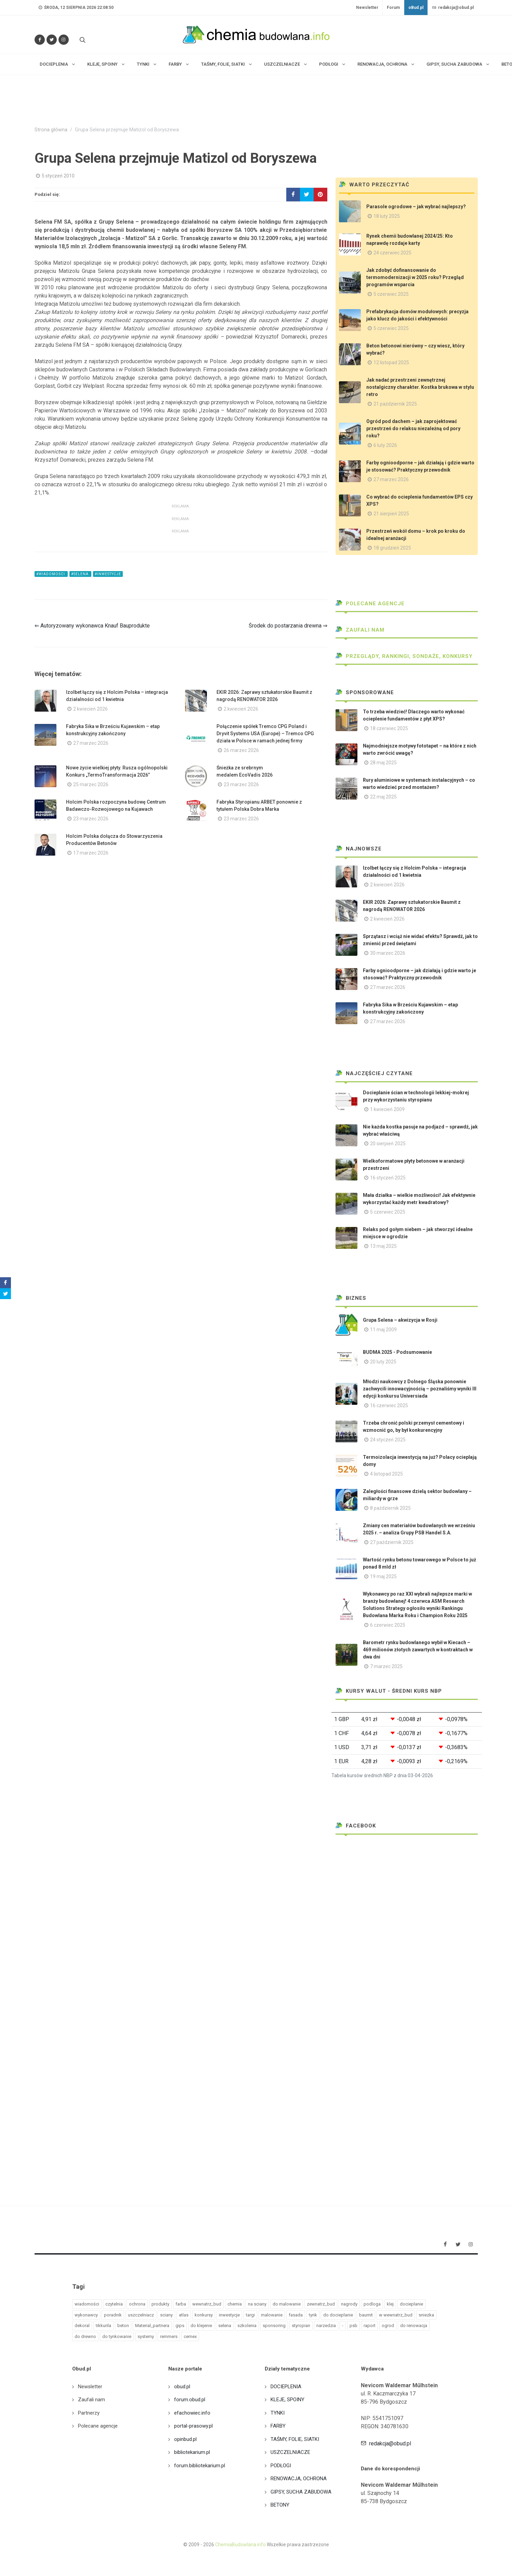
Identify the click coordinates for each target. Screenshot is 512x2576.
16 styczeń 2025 (388, 1177)
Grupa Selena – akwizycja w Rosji (400, 1320)
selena (224, 2325)
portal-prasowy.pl (193, 2426)
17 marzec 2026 (90, 853)
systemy (145, 2336)
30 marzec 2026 (387, 953)
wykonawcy (86, 2314)
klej (390, 2304)
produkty (160, 2304)
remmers (169, 2336)
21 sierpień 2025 (391, 513)
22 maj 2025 (383, 797)
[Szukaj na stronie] (81, 39)
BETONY (280, 2505)
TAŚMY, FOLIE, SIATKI (295, 2439)
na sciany (257, 2304)
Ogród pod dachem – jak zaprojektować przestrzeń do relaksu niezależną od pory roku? (413, 428)
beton (123, 2325)
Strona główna (51, 130)
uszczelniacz (141, 2314)
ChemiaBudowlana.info (240, 2544)
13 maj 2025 (383, 1246)
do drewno (85, 2336)
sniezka (426, 2314)
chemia (234, 2304)
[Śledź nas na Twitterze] (52, 40)
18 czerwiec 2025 (389, 728)
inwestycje (229, 2314)
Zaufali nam (360, 630)
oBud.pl (415, 7)
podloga (372, 2304)
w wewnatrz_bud (395, 2314)
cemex (190, 2336)
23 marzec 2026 (241, 784)
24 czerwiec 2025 (392, 252)
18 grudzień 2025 (392, 548)
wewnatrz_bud (206, 2304)
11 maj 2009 (383, 1329)
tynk (313, 2314)
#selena (80, 574)
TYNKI (278, 2413)
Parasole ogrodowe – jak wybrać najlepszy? (416, 206)
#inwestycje (108, 574)
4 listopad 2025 (386, 1474)
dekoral (82, 2325)
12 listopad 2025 (391, 362)
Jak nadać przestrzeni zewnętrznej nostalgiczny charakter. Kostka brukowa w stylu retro (420, 387)
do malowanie (287, 2304)
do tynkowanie (116, 2336)
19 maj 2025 (383, 1576)
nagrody (349, 2304)
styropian (301, 2325)
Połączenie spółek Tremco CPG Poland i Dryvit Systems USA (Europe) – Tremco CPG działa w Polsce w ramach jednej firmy (265, 733)
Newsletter (367, 7)
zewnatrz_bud (321, 2304)
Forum (393, 7)
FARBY (278, 2426)
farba (180, 2304)
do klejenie (201, 2325)
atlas (183, 2314)
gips (179, 2325)
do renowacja (413, 2325)
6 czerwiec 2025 (387, 1625)
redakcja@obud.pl (453, 7)
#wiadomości (51, 574)
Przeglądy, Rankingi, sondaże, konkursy (404, 656)
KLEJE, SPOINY (287, 2399)
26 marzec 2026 (241, 750)
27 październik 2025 (391, 1542)
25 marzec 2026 (90, 784)
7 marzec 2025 (386, 1666)
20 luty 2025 (383, 1361)
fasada (296, 2314)
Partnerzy (89, 2413)
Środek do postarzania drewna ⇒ (288, 625)
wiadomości (87, 2304)
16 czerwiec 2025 (389, 1405)
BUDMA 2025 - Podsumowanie (397, 1352)
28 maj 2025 (383, 762)
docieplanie (411, 2304)
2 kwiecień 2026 (90, 709)
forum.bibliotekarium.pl (199, 2465)
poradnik (113, 2314)
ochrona (137, 2304)
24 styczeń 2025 (388, 1439)
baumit (366, 2314)
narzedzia (326, 2325)
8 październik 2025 (390, 1508)
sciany (166, 2314)
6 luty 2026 (385, 445)
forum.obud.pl (189, 2399)
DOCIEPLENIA (286, 2386)
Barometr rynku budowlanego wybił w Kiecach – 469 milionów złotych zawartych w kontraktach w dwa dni (418, 1650)
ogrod (388, 2325)
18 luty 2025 (386, 216)
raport (370, 2325)
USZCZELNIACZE (290, 2452)
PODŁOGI (281, 2465)
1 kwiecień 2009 (387, 1109)
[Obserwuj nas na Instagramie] (63, 40)
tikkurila (103, 2325)
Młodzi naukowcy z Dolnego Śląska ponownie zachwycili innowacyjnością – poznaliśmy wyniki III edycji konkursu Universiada (419, 1389)
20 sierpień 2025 (388, 1143)
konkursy (204, 2314)
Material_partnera (152, 2325)
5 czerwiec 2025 (391, 294)
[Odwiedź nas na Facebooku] (40, 40)
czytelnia (114, 2304)
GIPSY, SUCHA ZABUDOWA (301, 2492)
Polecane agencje (370, 603)
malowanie (272, 2314)
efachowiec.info (192, 2413)
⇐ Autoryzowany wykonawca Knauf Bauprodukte (92, 625)
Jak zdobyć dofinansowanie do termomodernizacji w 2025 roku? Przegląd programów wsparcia (415, 277)
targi (250, 2314)
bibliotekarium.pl (192, 2452)
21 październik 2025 (395, 404)
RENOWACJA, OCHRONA (299, 2478)
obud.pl (182, 2386)
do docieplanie (338, 2314)
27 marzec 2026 (90, 743)
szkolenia (247, 2325)
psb (353, 2325)
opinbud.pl (185, 2439)
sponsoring (274, 2325)
